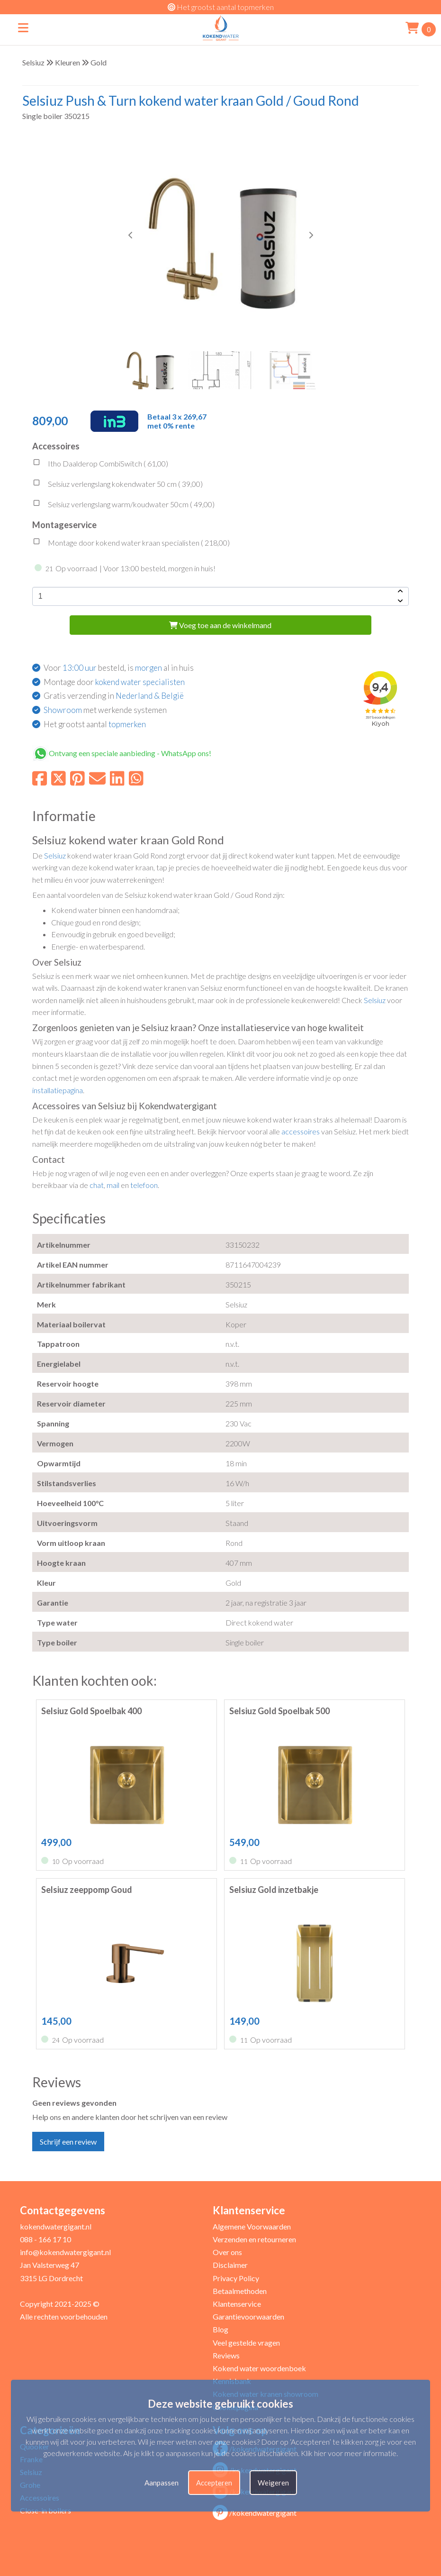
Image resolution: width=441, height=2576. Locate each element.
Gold (98, 62)
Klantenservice (237, 2303)
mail (113, 1184)
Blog (220, 2329)
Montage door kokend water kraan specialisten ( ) (131, 543)
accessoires (300, 1131)
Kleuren (67, 62)
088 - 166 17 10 (45, 2239)
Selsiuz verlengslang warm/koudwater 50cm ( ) (123, 505)
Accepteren (214, 2482)
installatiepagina (57, 1090)
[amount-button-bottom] (399, 601)
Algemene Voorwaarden (252, 2226)
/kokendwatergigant (255, 2512)
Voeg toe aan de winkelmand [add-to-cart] (220, 625)
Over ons (227, 2251)
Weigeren (273, 2482)
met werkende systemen (105, 710)
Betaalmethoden (240, 2290)
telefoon (144, 1184)
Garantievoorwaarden (248, 2316)
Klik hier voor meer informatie (348, 2452)
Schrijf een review (68, 2141)
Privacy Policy (236, 2278)
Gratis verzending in (114, 696)
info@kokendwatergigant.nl (65, 2251)
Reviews (226, 2355)
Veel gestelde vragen (246, 2342)
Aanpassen (161, 2482)
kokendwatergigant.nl (55, 2226)
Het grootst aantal (95, 724)
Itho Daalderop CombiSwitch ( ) (100, 464)
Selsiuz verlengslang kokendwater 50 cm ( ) (117, 485)
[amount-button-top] (399, 591)
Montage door (114, 682)
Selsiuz (33, 62)
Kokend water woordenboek (259, 2368)
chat (97, 1184)
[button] (310, 235)
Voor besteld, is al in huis (119, 668)
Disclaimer (230, 2264)
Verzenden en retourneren (254, 2239)
